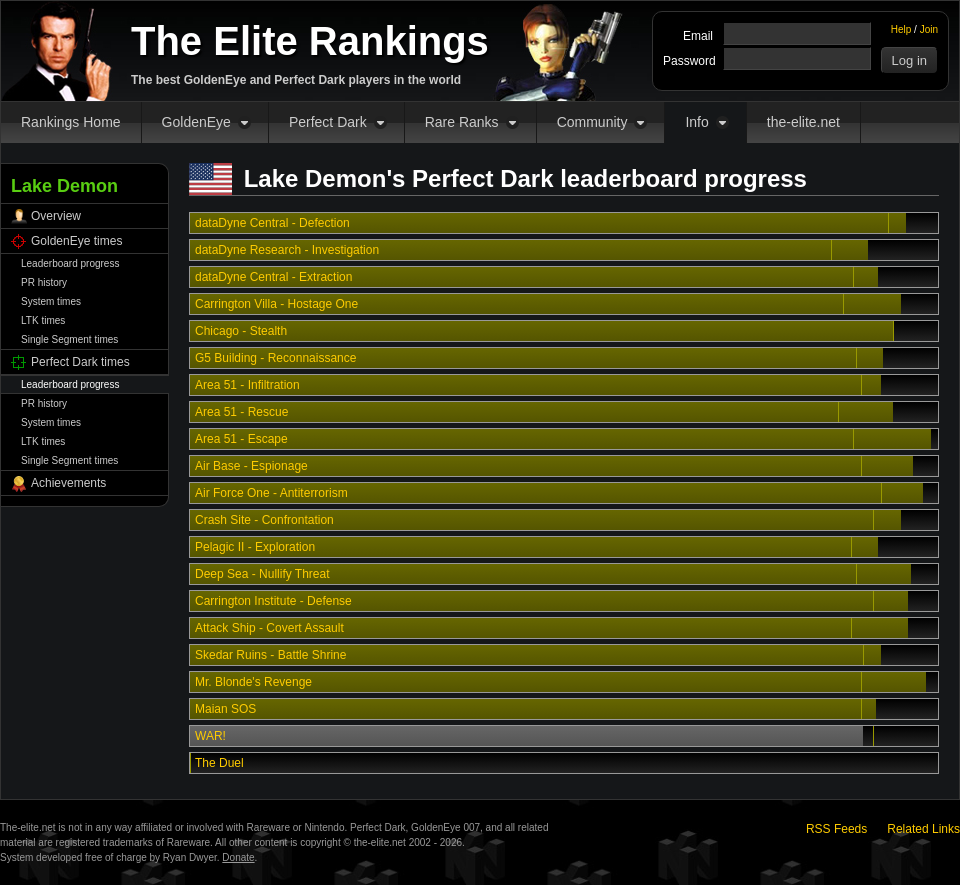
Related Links (923, 829)
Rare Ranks (462, 122)
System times (51, 301)
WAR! (210, 736)
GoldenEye (196, 122)
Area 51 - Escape (241, 439)
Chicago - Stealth (241, 331)
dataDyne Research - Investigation (287, 250)
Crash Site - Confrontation (264, 520)
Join (929, 29)
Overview (56, 216)
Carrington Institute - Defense (273, 601)
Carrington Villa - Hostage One (276, 304)
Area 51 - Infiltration (247, 385)
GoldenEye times (76, 241)
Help (901, 29)
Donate (238, 857)
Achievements (68, 483)
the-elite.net (803, 122)
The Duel (219, 763)
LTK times (43, 320)
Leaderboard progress (70, 263)
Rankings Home (71, 122)
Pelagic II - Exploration (255, 547)
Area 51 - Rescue (241, 412)
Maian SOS (225, 709)
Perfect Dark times (80, 362)
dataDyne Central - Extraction (273, 277)
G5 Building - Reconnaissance (275, 358)
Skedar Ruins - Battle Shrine (270, 655)
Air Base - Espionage (251, 466)
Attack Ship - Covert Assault (269, 628)
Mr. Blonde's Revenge (253, 682)
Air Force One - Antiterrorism (271, 493)
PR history (44, 282)
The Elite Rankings (310, 41)
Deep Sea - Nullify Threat (262, 574)
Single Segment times (69, 339)
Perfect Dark (328, 122)
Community (592, 122)
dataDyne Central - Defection (272, 223)
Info (696, 122)
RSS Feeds (836, 829)
